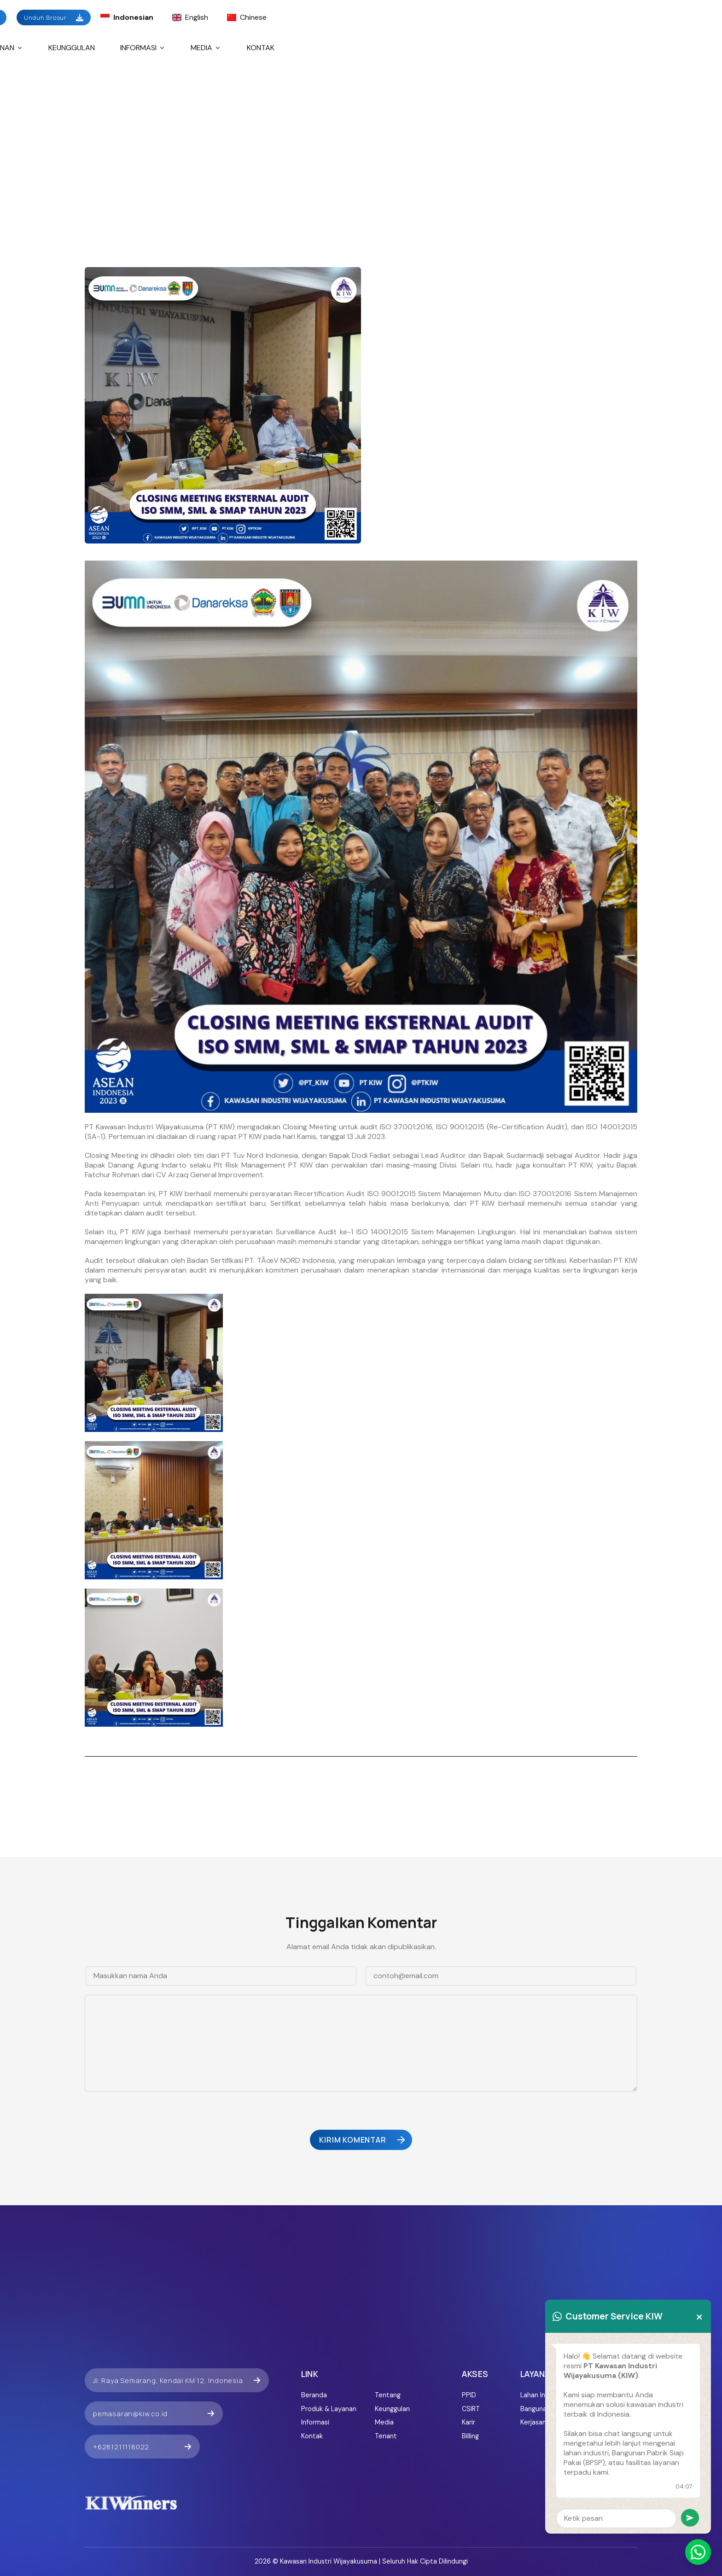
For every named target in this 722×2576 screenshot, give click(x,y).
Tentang (388, 2395)
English (190, 17)
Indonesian (126, 17)
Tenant (386, 2436)
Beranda (314, 2395)
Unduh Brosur (53, 17)
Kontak (260, 48)
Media (206, 48)
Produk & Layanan (328, 2409)
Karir (468, 2422)
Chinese (247, 17)
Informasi (143, 48)
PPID (469, 2395)
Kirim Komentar (362, 2139)
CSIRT (471, 2409)
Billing (470, 2436)
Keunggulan (71, 48)
